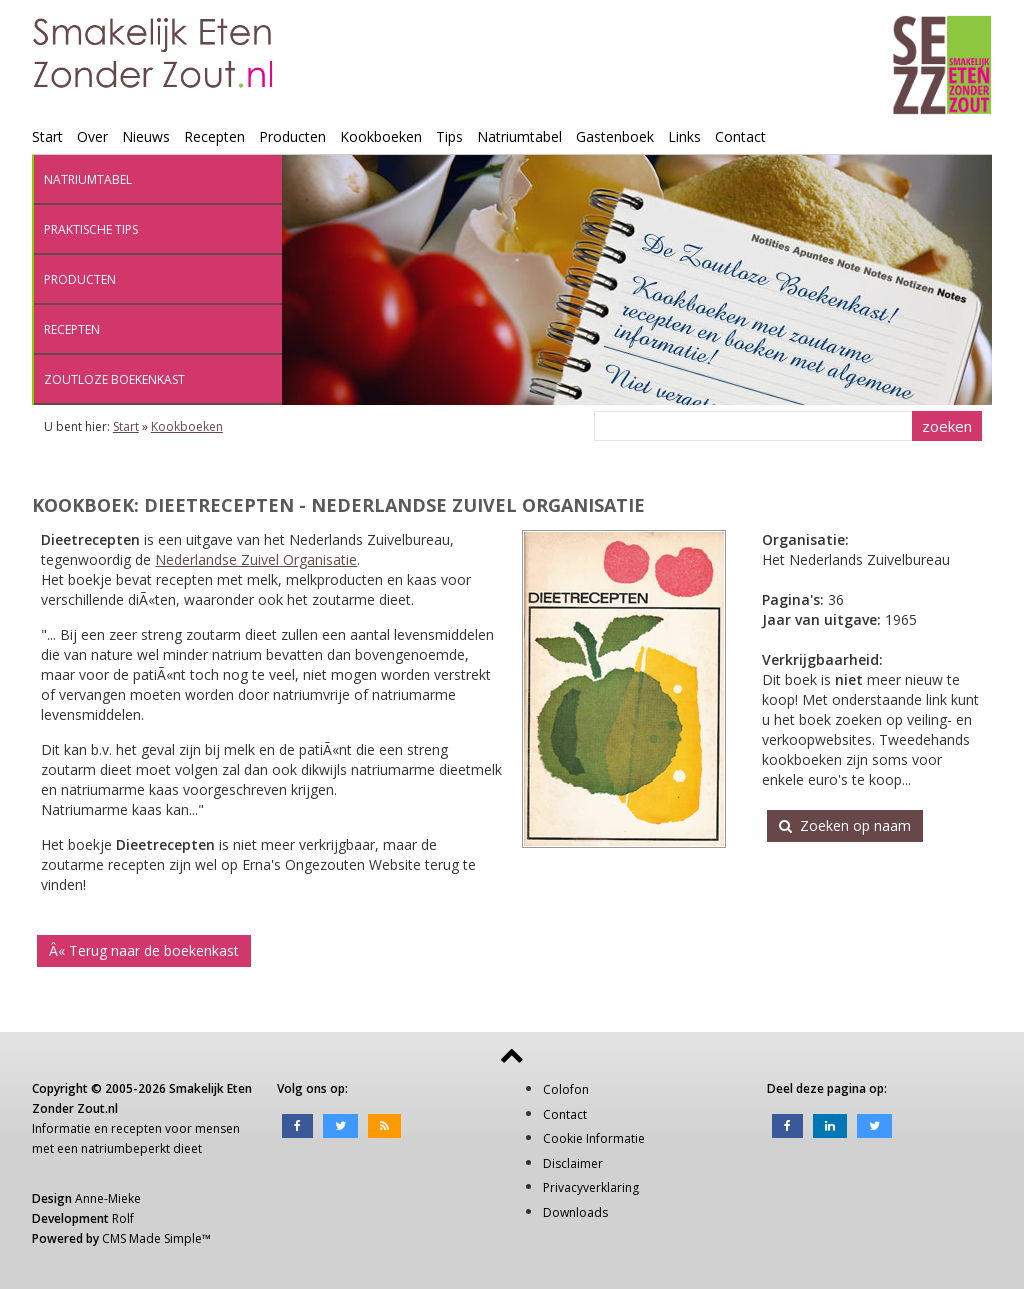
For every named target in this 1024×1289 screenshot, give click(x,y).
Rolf (123, 1218)
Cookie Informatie (594, 1138)
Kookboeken (381, 136)
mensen (217, 1128)
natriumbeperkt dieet (141, 1148)
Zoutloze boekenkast (114, 379)
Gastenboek (615, 136)
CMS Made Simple (152, 1238)
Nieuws (146, 136)
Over (92, 136)
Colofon (566, 1089)
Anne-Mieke (108, 1198)
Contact (740, 136)
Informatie (61, 1128)
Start (47, 136)
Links (684, 136)
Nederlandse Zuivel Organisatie (256, 559)
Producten (292, 136)
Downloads (575, 1212)
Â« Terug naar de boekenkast (144, 950)
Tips (449, 136)
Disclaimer (573, 1163)
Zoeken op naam (845, 825)
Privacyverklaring (591, 1187)
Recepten (214, 136)
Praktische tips (91, 229)
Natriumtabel (519, 136)
